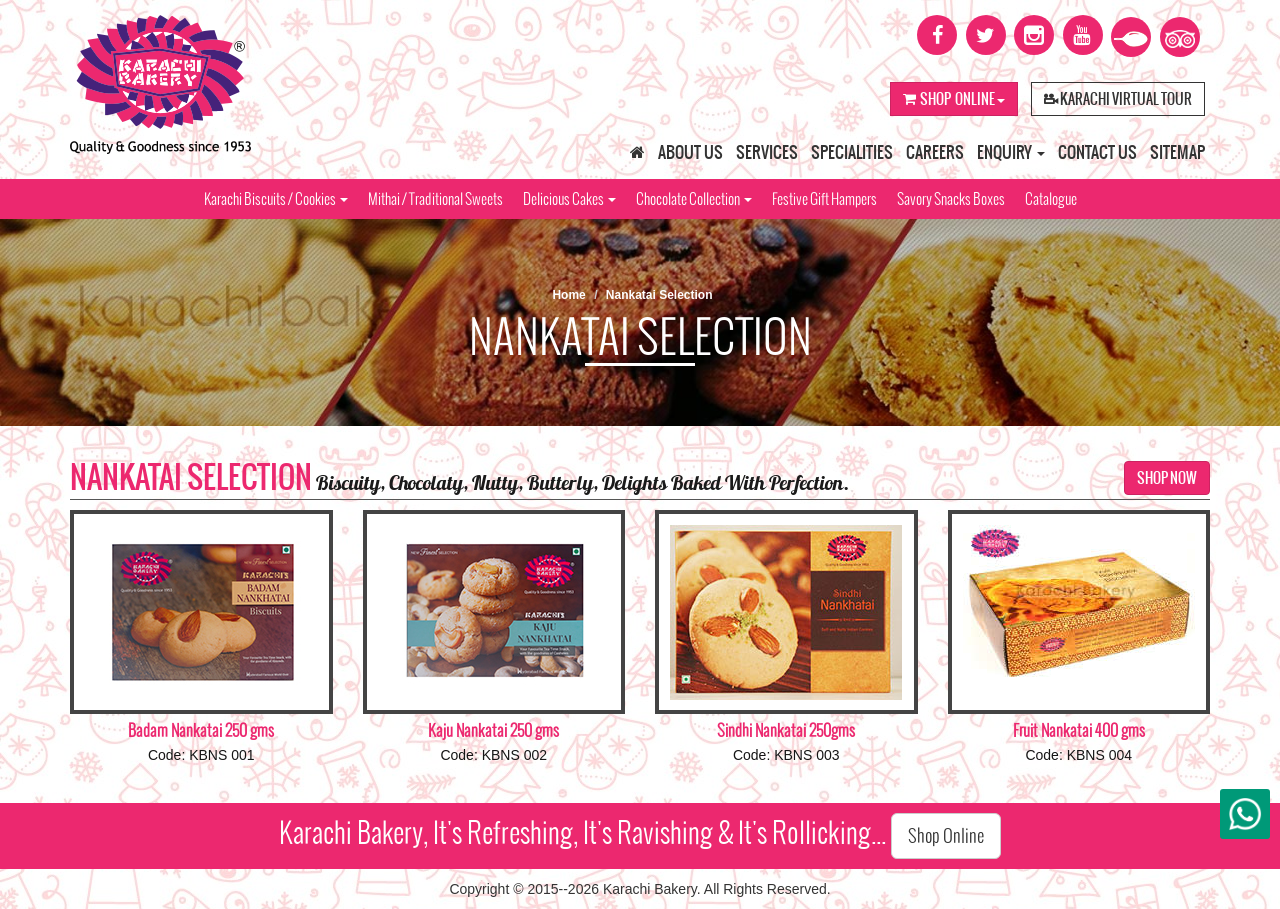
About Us (690, 152)
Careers (935, 152)
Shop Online (954, 99)
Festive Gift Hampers (824, 199)
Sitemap (1177, 152)
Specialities (852, 152)
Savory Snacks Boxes (951, 199)
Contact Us (1097, 152)
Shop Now (1167, 478)
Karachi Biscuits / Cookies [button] (276, 199)
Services (767, 152)
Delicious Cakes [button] (569, 199)
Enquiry (1011, 152)
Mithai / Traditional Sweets (435, 199)
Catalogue (1051, 199)
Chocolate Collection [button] (694, 199)
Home (568, 295)
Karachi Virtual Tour (1118, 99)
